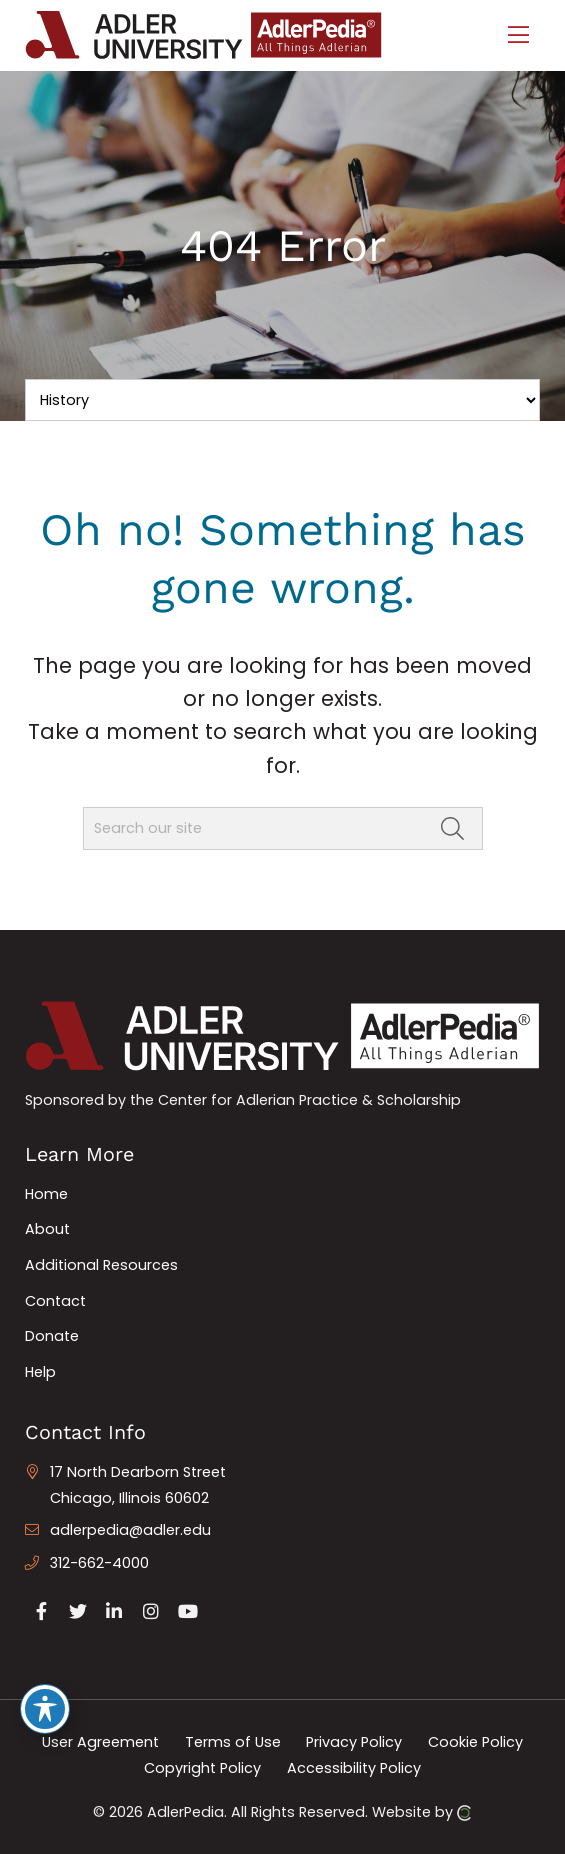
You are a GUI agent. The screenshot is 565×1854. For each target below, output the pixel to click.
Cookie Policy (475, 1742)
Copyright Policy (202, 1767)
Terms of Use (233, 1742)
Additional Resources (101, 1265)
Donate (52, 1336)
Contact (55, 1301)
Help (40, 1372)
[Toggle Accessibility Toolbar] (45, 1709)
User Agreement (100, 1742)
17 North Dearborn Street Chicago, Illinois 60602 (138, 1485)
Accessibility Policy (354, 1767)
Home (46, 1194)
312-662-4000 (99, 1563)
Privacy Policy (354, 1742)
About (47, 1229)
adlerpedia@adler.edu (130, 1530)
